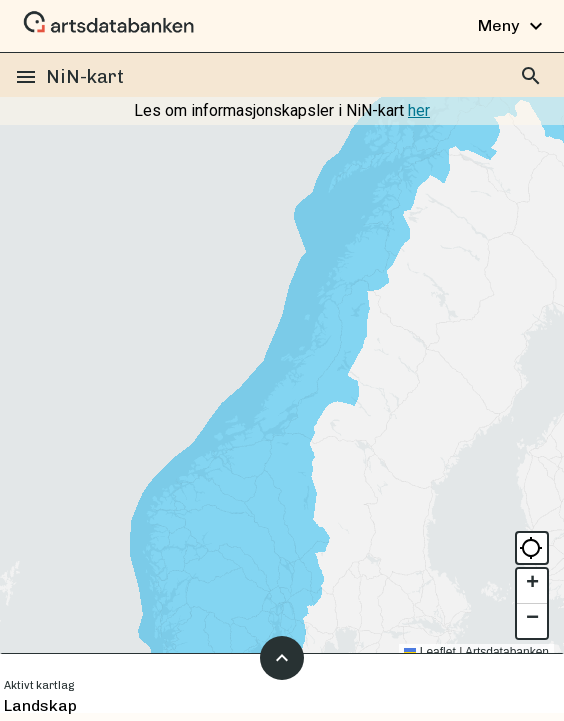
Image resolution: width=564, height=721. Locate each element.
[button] (532, 586)
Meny (513, 26)
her (419, 110)
